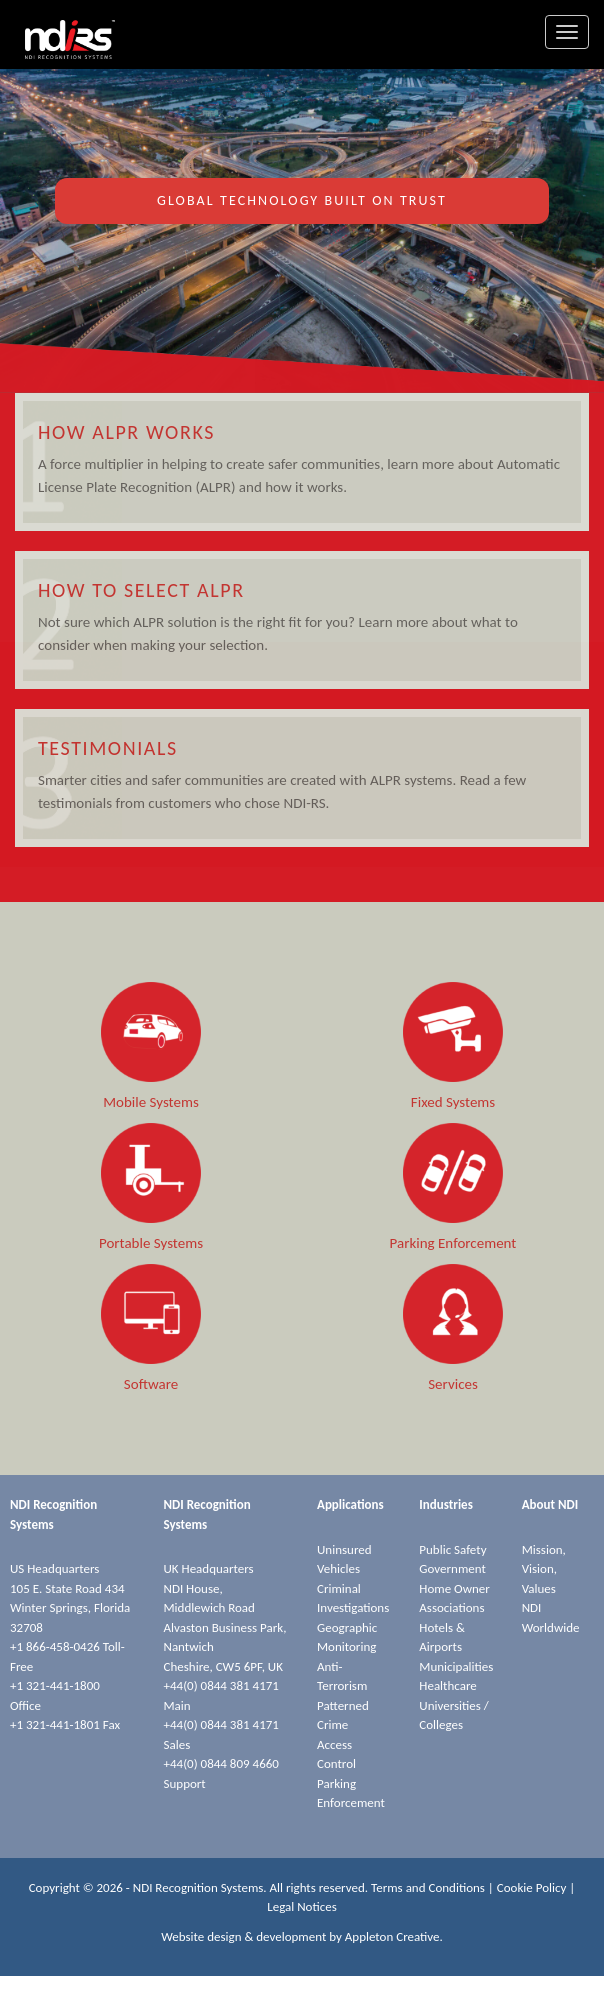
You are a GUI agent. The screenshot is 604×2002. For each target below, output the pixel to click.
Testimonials (108, 748)
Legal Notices (302, 1906)
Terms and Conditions (428, 1887)
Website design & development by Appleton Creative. (302, 1936)
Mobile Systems (151, 1102)
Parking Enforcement (453, 1243)
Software (151, 1384)
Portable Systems (151, 1243)
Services (453, 1384)
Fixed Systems (453, 1102)
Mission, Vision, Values (544, 1569)
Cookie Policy (532, 1887)
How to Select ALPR (141, 590)
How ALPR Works (126, 432)
